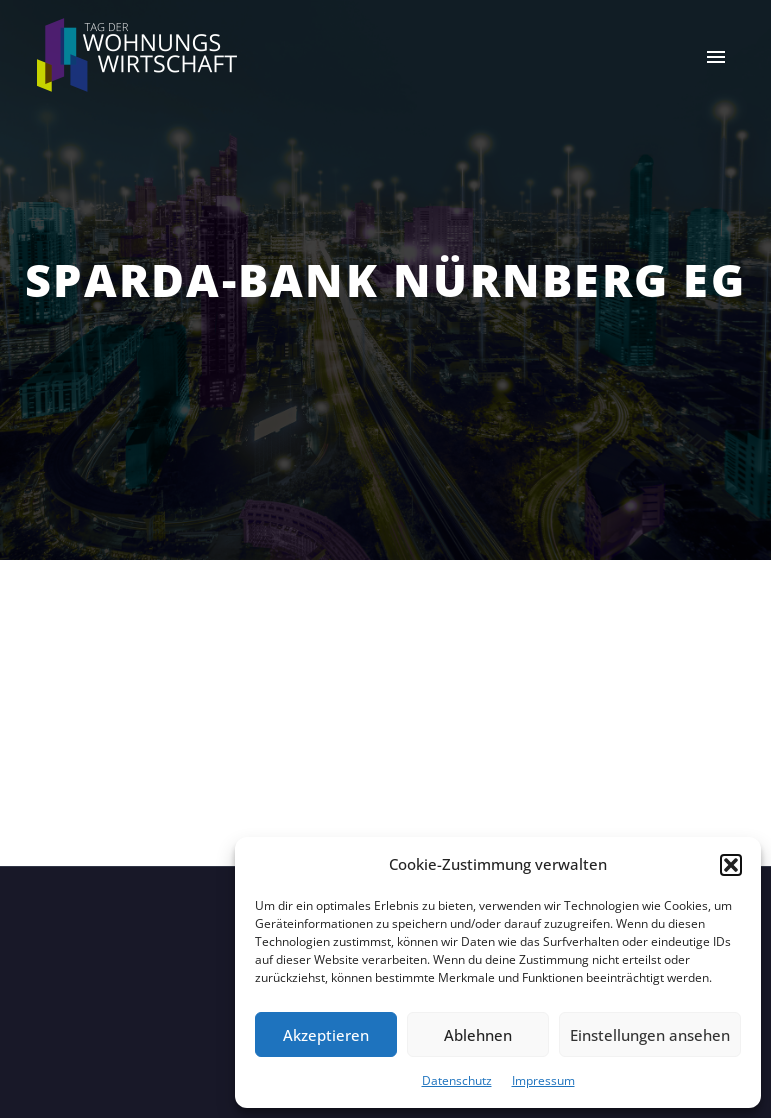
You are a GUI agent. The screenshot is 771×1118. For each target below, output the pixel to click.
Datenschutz (457, 1080)
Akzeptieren (326, 1035)
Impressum (543, 1080)
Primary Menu (716, 57)
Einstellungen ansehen (650, 1035)
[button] (731, 865)
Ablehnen (478, 1035)
